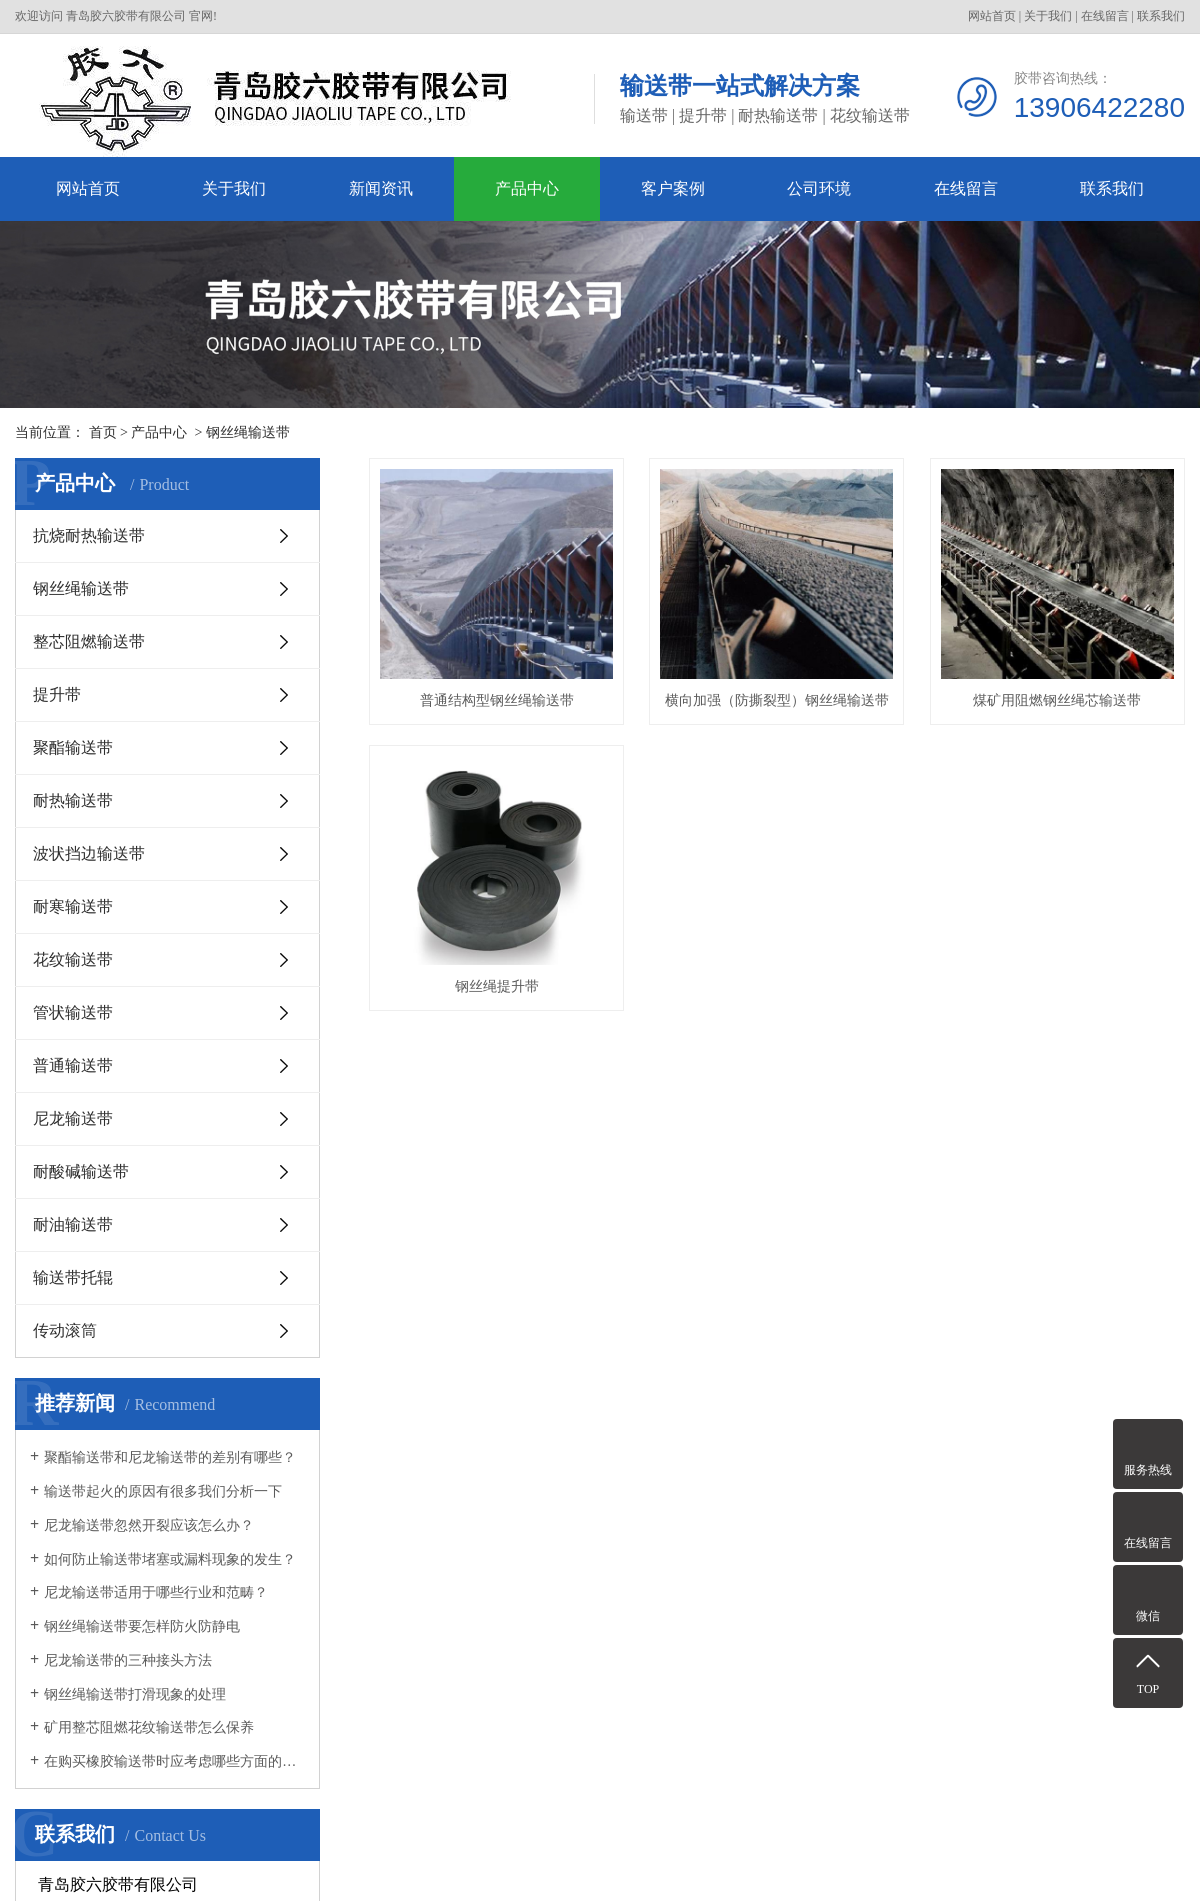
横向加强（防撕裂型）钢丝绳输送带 (786, 706)
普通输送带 (73, 1065)
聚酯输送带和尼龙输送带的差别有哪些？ (170, 1457)
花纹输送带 (73, 959)
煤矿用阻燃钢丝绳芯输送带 (500, 998)
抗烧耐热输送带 (89, 535)
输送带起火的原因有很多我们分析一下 (163, 1491)
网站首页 (992, 16)
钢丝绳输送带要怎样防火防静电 (142, 1626)
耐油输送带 (73, 1224)
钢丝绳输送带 (248, 432)
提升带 (57, 694)
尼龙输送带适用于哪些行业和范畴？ (156, 1592)
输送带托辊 (73, 1277)
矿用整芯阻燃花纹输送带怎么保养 (149, 1727)
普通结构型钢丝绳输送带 (500, 706)
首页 (103, 432)
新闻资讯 (381, 188)
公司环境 (819, 188)
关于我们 (1048, 16)
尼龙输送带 (73, 1118)
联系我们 (1161, 16)
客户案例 (673, 188)
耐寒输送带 (73, 906)
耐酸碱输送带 (81, 1171)
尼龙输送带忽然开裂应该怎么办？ (149, 1525)
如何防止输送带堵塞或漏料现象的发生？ (170, 1559)
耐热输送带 (73, 800)
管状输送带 (73, 1012)
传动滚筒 (65, 1330)
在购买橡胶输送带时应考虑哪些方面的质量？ (174, 1761)
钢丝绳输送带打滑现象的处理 (135, 1694)
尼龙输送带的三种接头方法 (128, 1660)
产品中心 (527, 188)
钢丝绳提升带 (786, 998)
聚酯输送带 (73, 747)
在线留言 (1105, 16)
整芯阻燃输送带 (89, 641)
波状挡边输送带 (89, 853)
